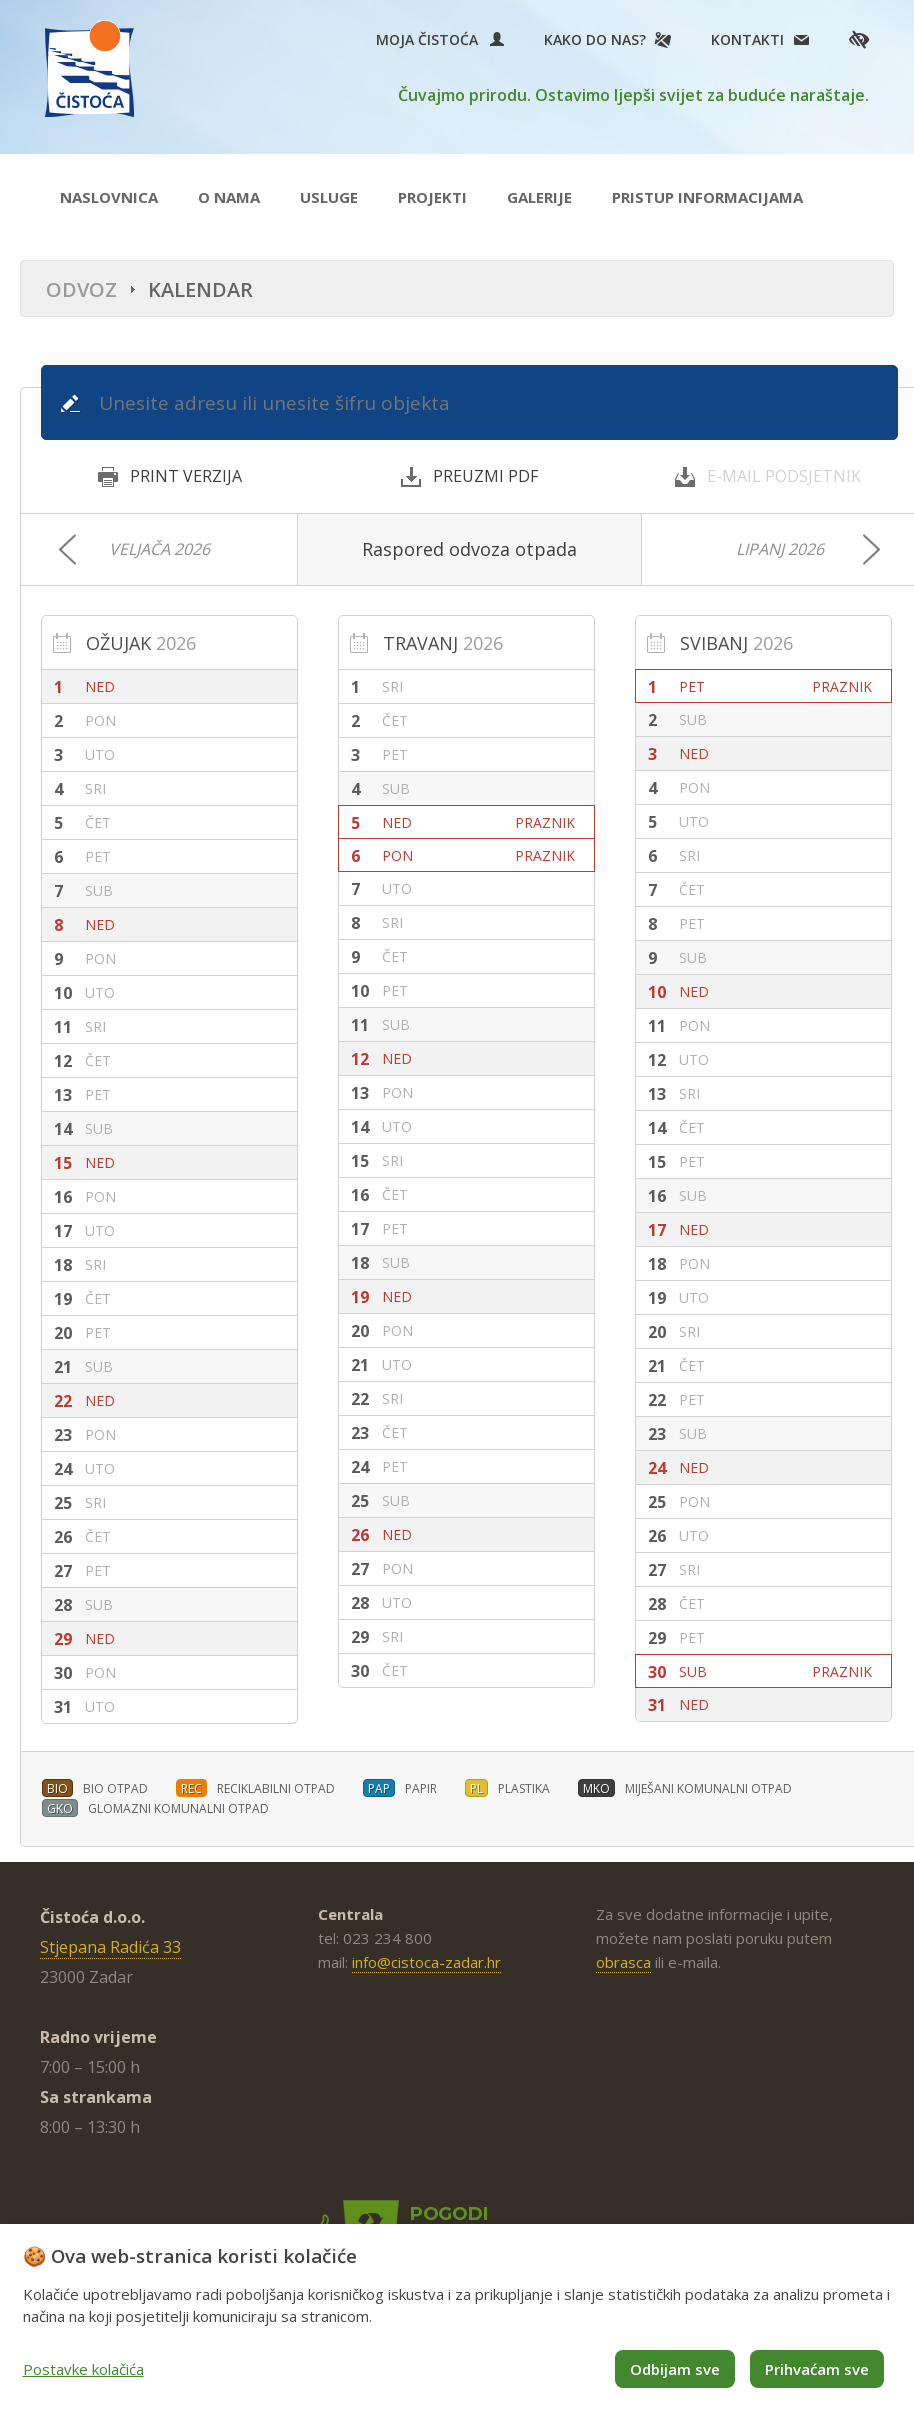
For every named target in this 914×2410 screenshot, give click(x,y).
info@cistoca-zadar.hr (426, 1962)
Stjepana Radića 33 (110, 1947)
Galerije (539, 197)
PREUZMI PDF (469, 476)
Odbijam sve (675, 2369)
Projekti (432, 197)
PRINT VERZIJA (170, 476)
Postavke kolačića (83, 2369)
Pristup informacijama (707, 197)
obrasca (623, 1962)
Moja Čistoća (440, 39)
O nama (229, 197)
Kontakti (747, 39)
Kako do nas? (595, 39)
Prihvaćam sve (817, 2369)
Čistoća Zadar (89, 68)
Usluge (329, 197)
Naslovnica (109, 197)
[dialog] (457, 2317)
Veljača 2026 (159, 549)
